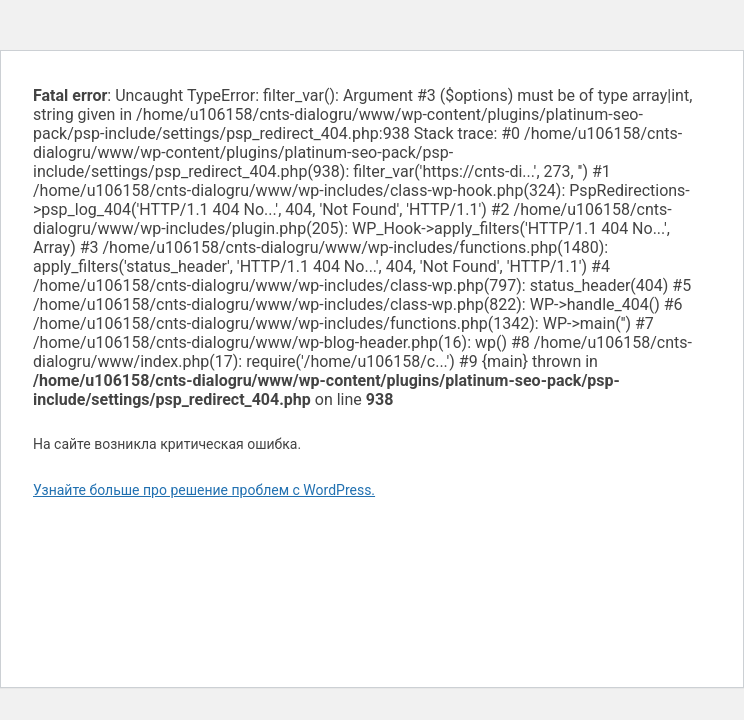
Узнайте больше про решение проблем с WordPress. (204, 490)
